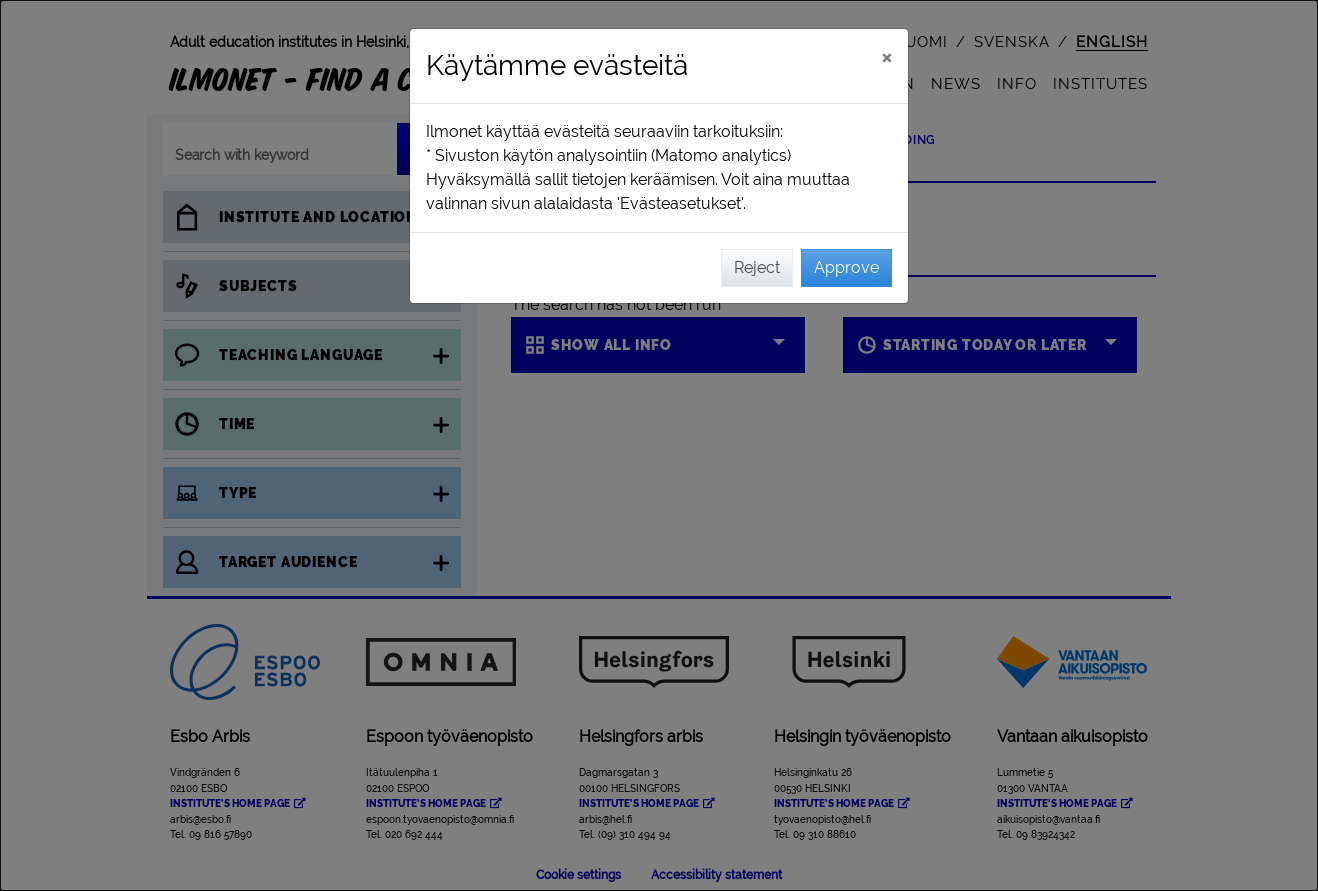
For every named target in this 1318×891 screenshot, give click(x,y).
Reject (757, 267)
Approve (846, 267)
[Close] (886, 57)
